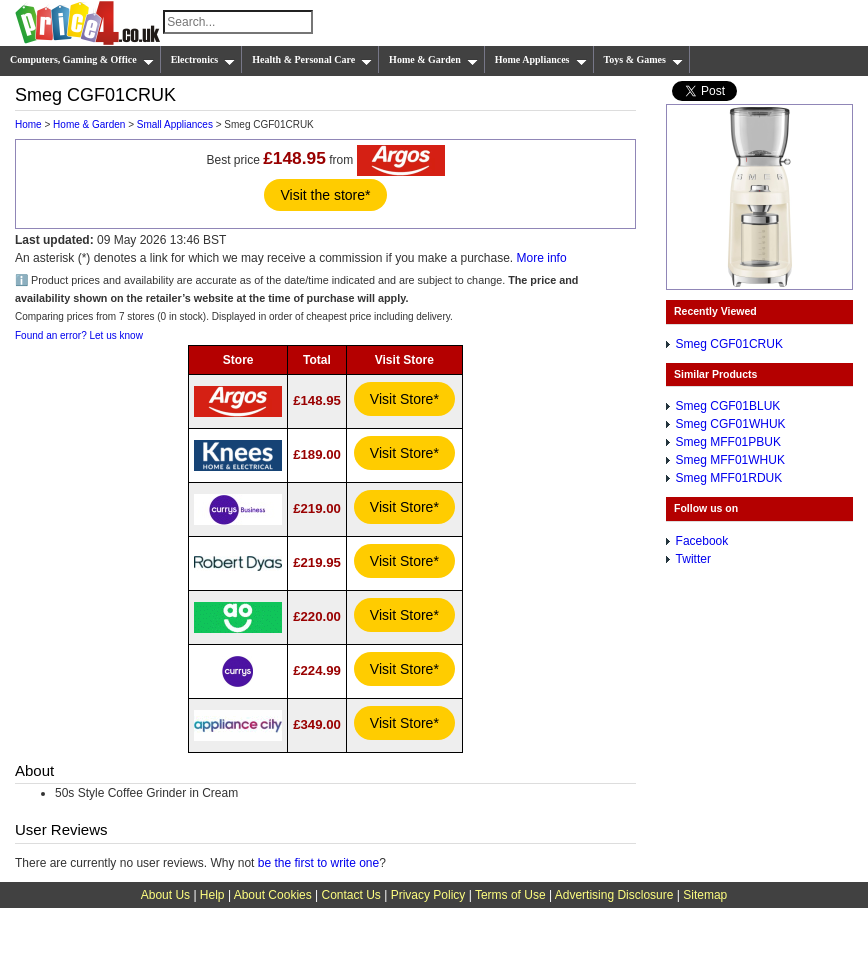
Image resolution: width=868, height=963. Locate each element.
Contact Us (351, 895)
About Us (165, 895)
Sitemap (705, 895)
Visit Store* (404, 399)
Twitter (693, 559)
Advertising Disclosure (614, 895)
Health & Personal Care (312, 60)
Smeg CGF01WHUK (731, 424)
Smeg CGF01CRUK (729, 344)
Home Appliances (541, 60)
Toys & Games (643, 60)
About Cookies (273, 895)
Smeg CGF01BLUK (728, 406)
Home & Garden (433, 60)
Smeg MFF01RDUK (729, 478)
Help (212, 895)
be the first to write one (318, 863)
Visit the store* (325, 195)
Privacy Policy (428, 895)
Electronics (203, 60)
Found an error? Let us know (79, 335)
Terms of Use (510, 895)
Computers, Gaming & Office (82, 60)
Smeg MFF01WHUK (730, 460)
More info (542, 258)
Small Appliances (175, 124)
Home (28, 124)
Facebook (702, 541)
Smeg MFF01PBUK (728, 442)
